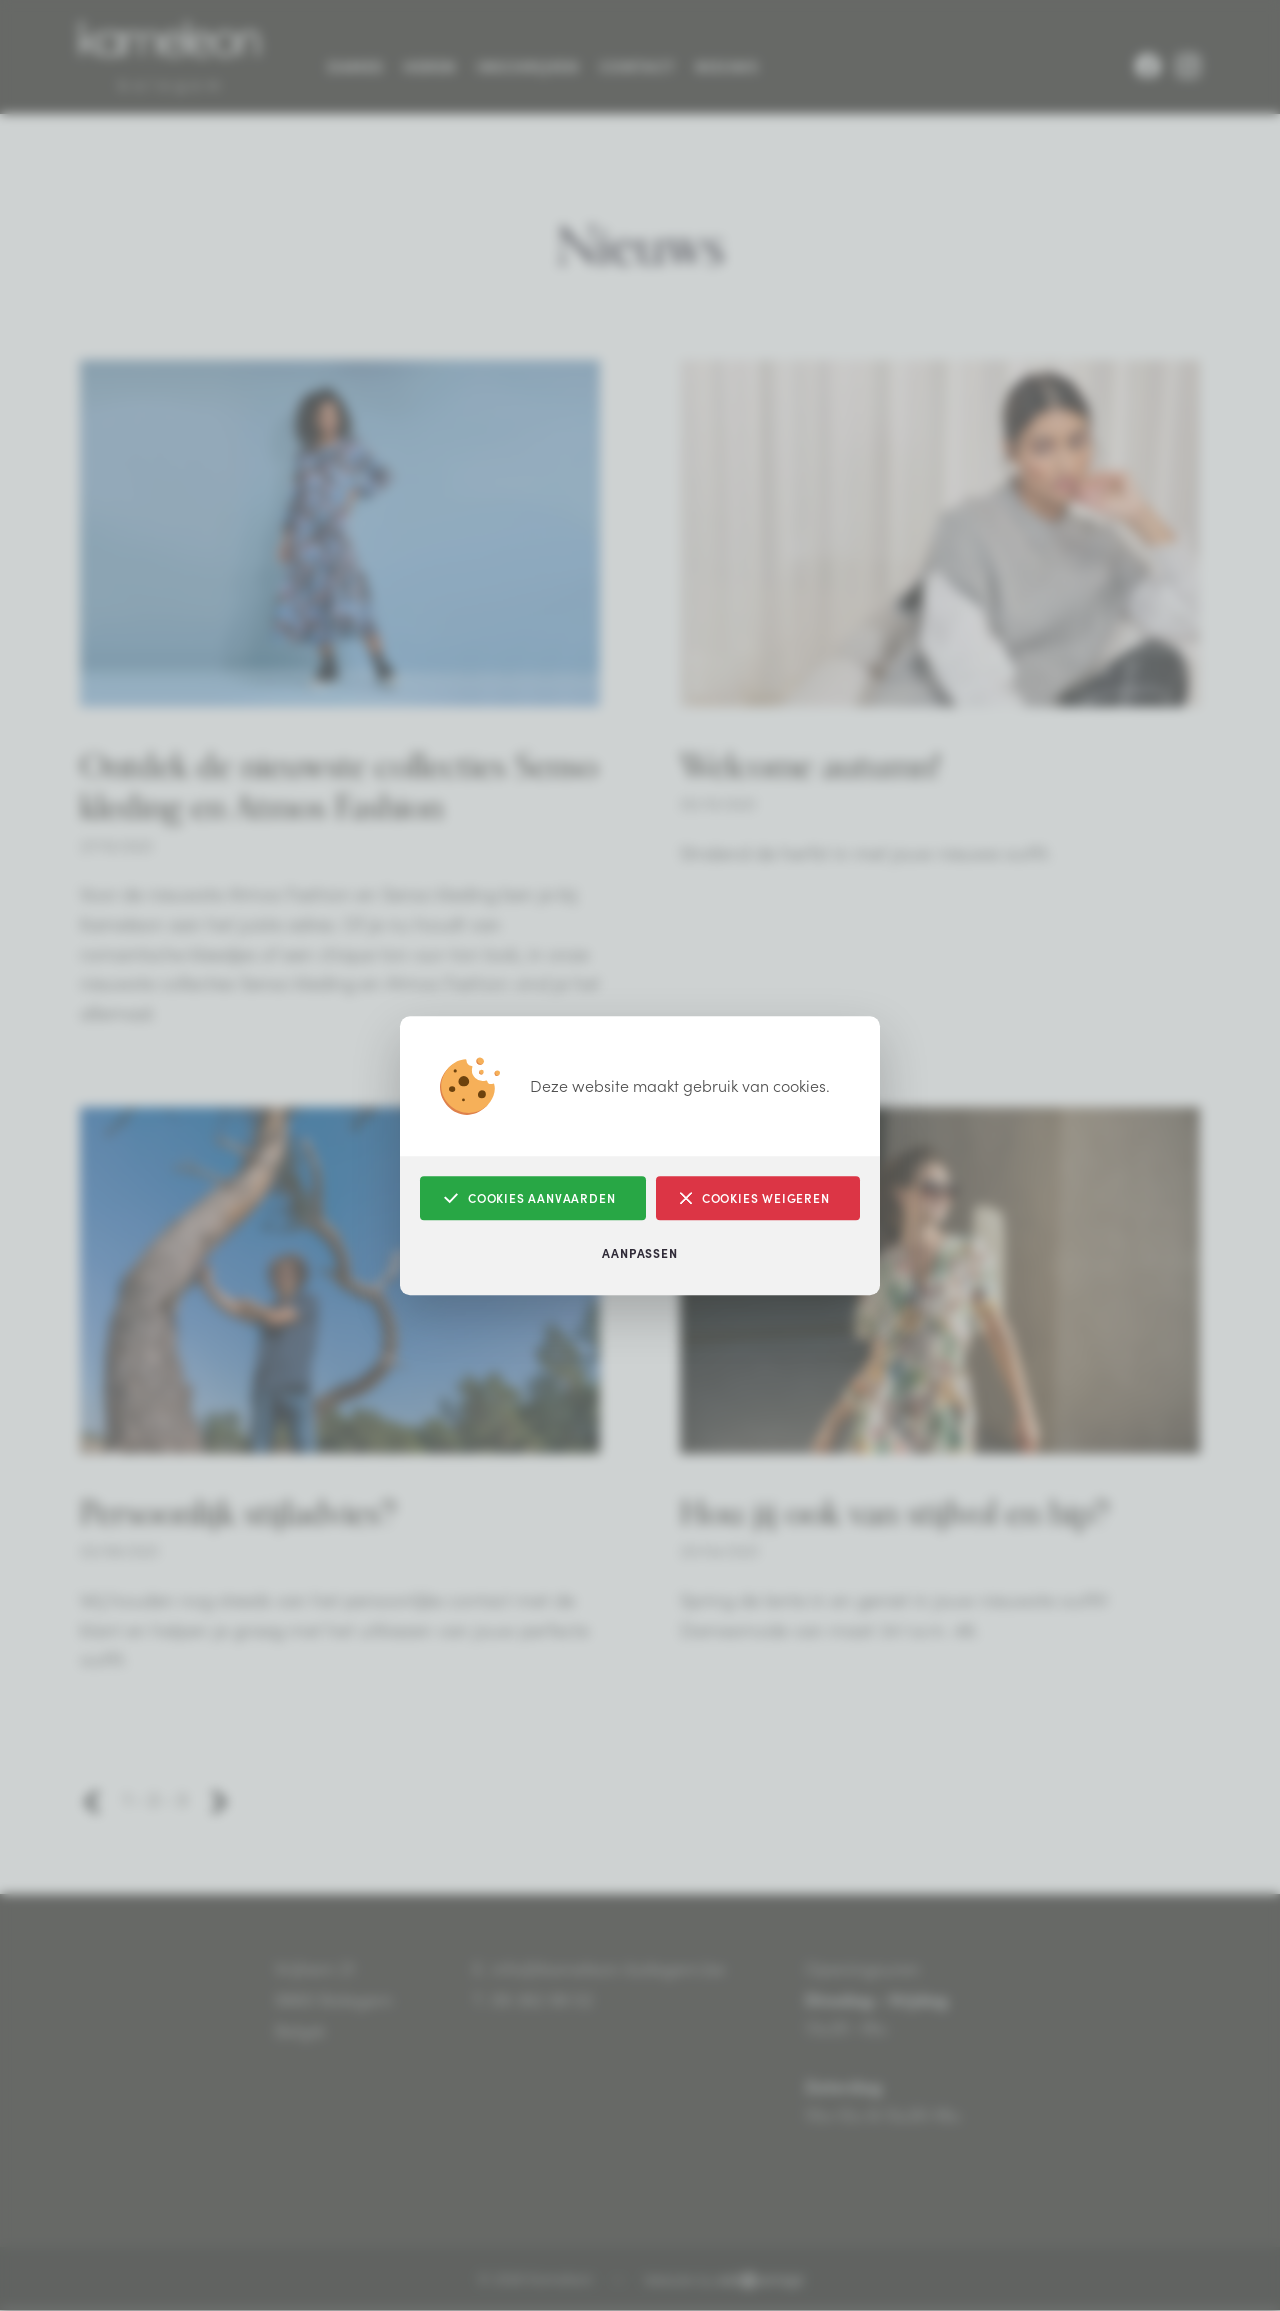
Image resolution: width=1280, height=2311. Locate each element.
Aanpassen (639, 1252)
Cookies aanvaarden (529, 1198)
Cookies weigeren (755, 1198)
